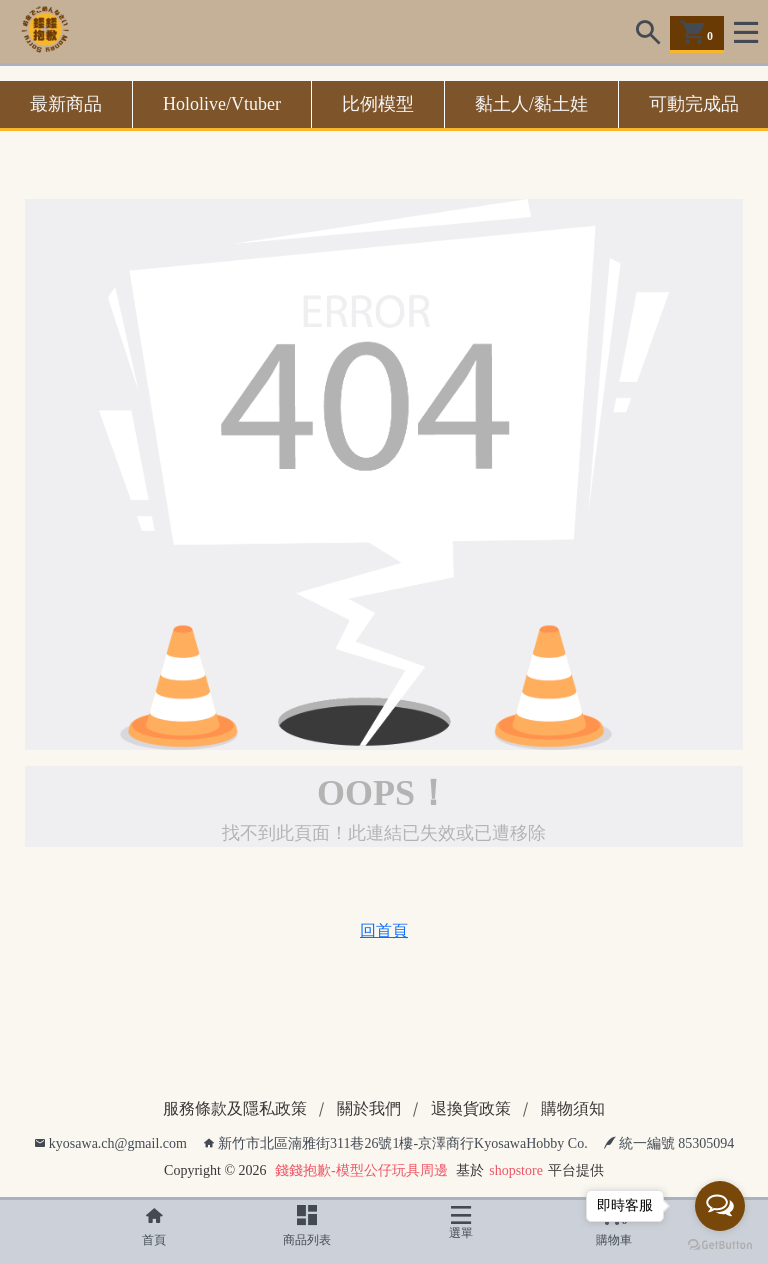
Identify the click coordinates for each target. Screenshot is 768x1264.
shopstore (516, 1170)
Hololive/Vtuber (222, 104)
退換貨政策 (471, 1108)
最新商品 (66, 104)
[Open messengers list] (720, 1206)
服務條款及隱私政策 (235, 1108)
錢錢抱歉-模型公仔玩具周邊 (361, 1170)
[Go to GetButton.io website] (720, 1244)
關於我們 (369, 1108)
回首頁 (384, 930)
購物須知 (573, 1108)
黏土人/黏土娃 (531, 104)
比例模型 (378, 104)
